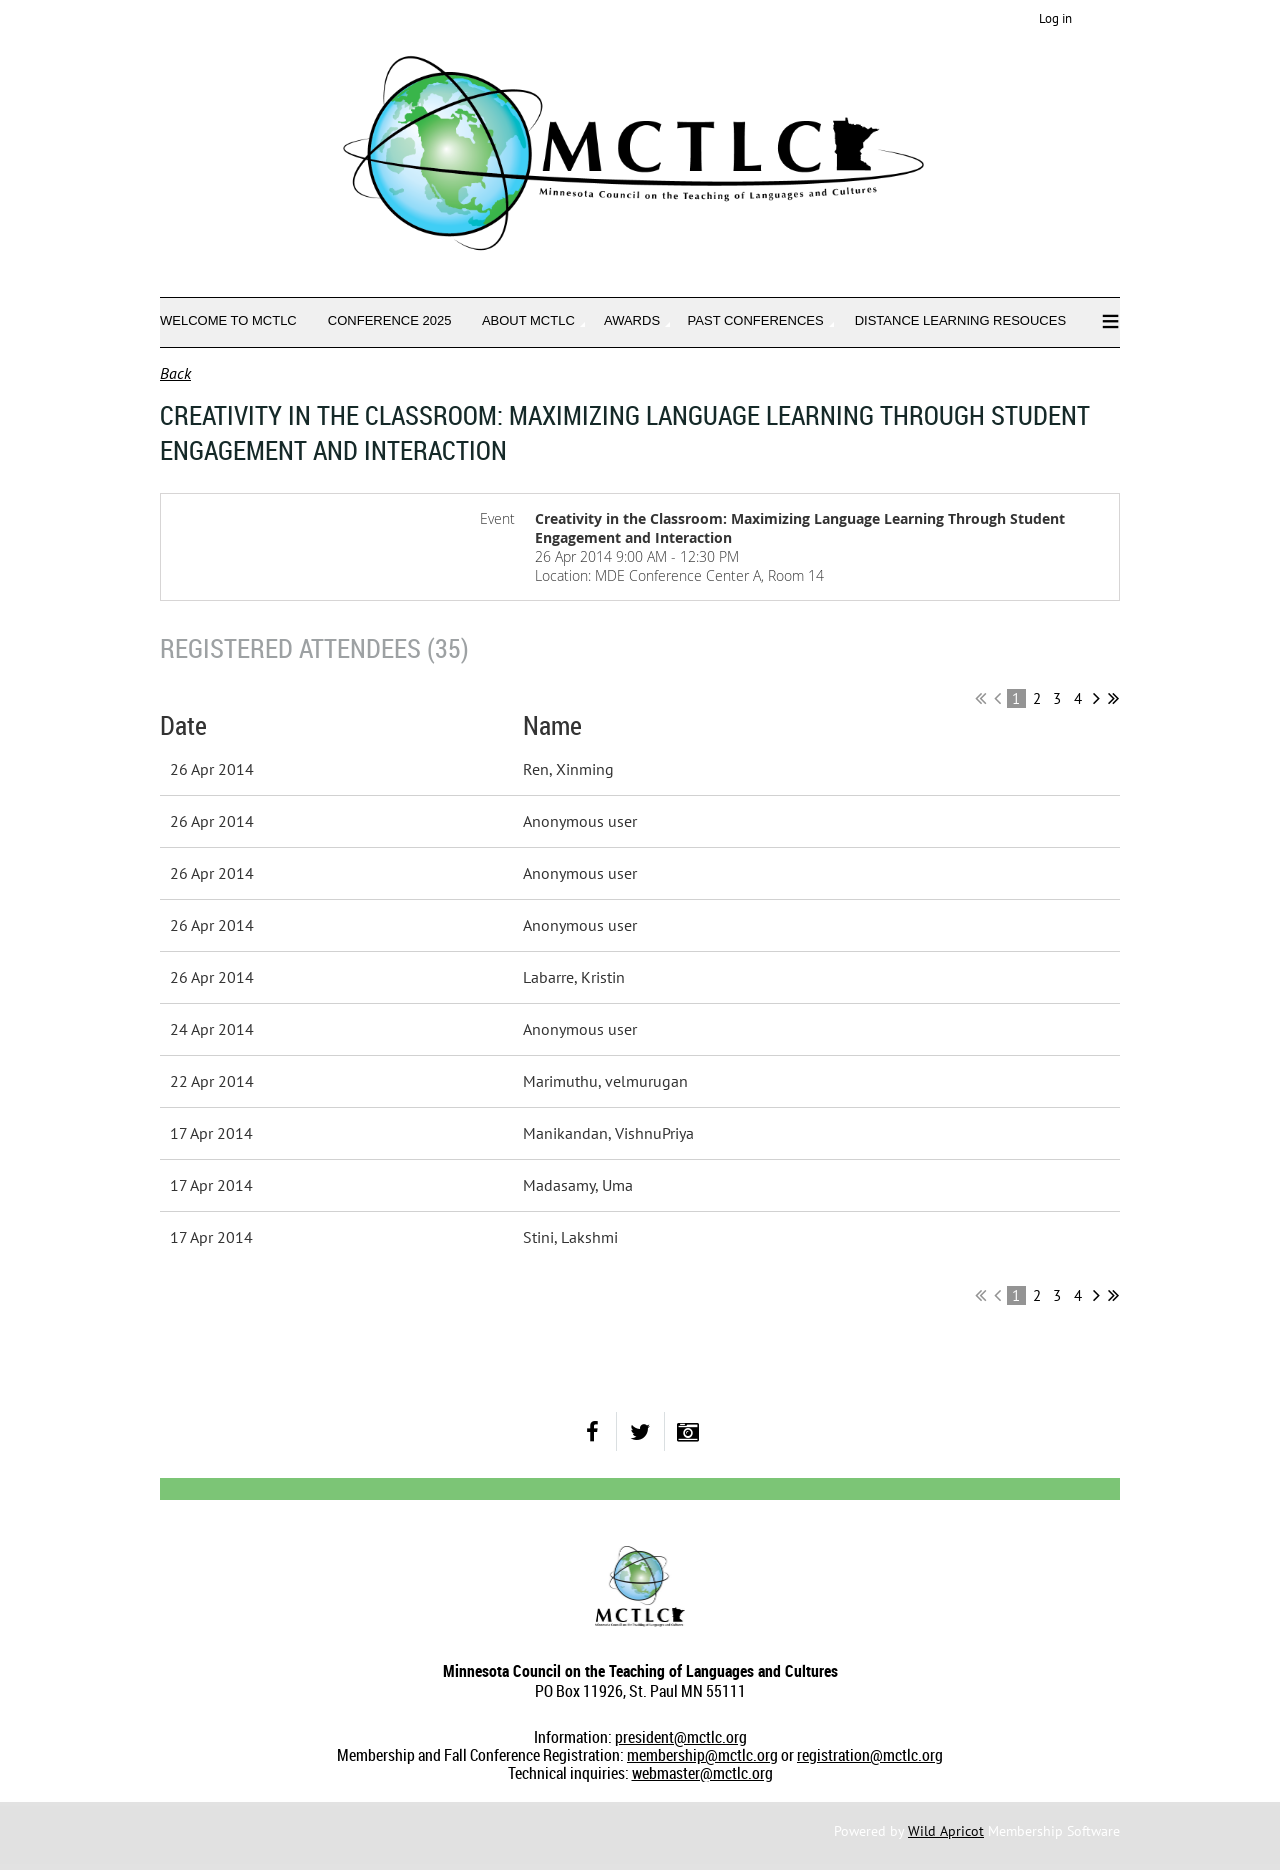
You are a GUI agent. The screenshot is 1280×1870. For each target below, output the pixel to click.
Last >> (1113, 698)
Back (175, 373)
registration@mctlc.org (870, 1755)
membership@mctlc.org (702, 1755)
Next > (1096, 698)
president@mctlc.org (681, 1737)
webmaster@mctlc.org (702, 1773)
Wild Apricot (946, 1831)
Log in (1055, 18)
